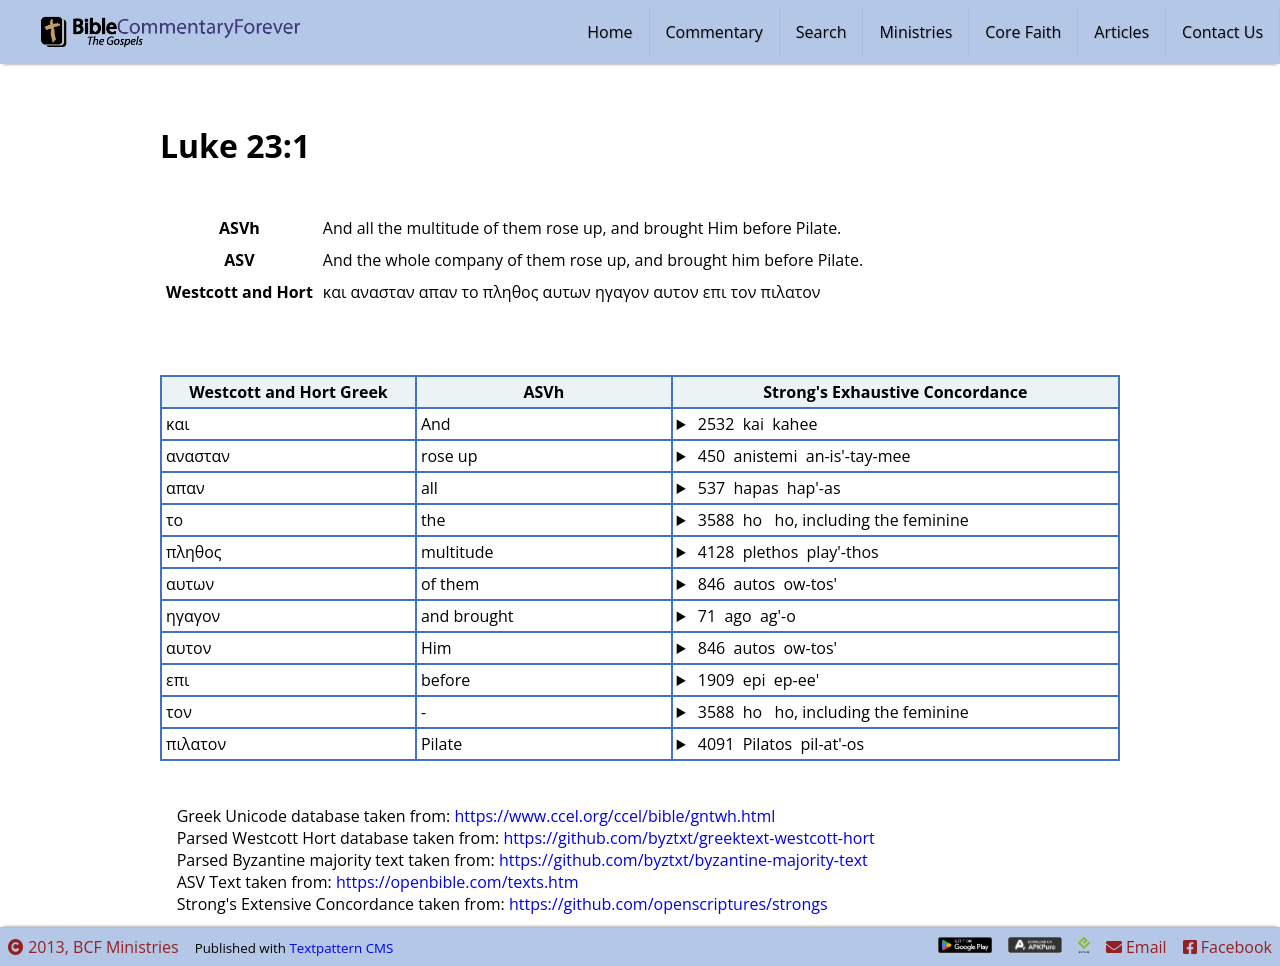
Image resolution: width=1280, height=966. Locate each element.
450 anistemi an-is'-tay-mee (802, 456)
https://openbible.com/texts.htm (457, 882)
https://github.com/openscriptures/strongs (668, 904)
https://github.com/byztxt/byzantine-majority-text (683, 860)
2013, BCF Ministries (93, 947)
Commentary (714, 32)
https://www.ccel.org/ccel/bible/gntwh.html (614, 816)
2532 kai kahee (756, 424)
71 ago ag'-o (745, 616)
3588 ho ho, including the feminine (831, 520)
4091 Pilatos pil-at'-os (779, 744)
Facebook (1227, 947)
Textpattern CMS (341, 948)
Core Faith (1023, 32)
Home (609, 32)
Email (1136, 947)
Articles (1121, 32)
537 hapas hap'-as (767, 488)
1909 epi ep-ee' (757, 680)
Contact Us (1222, 32)
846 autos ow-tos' (766, 584)
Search (821, 32)
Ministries (915, 32)
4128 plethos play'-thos (786, 552)
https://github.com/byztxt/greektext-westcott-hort (688, 838)
